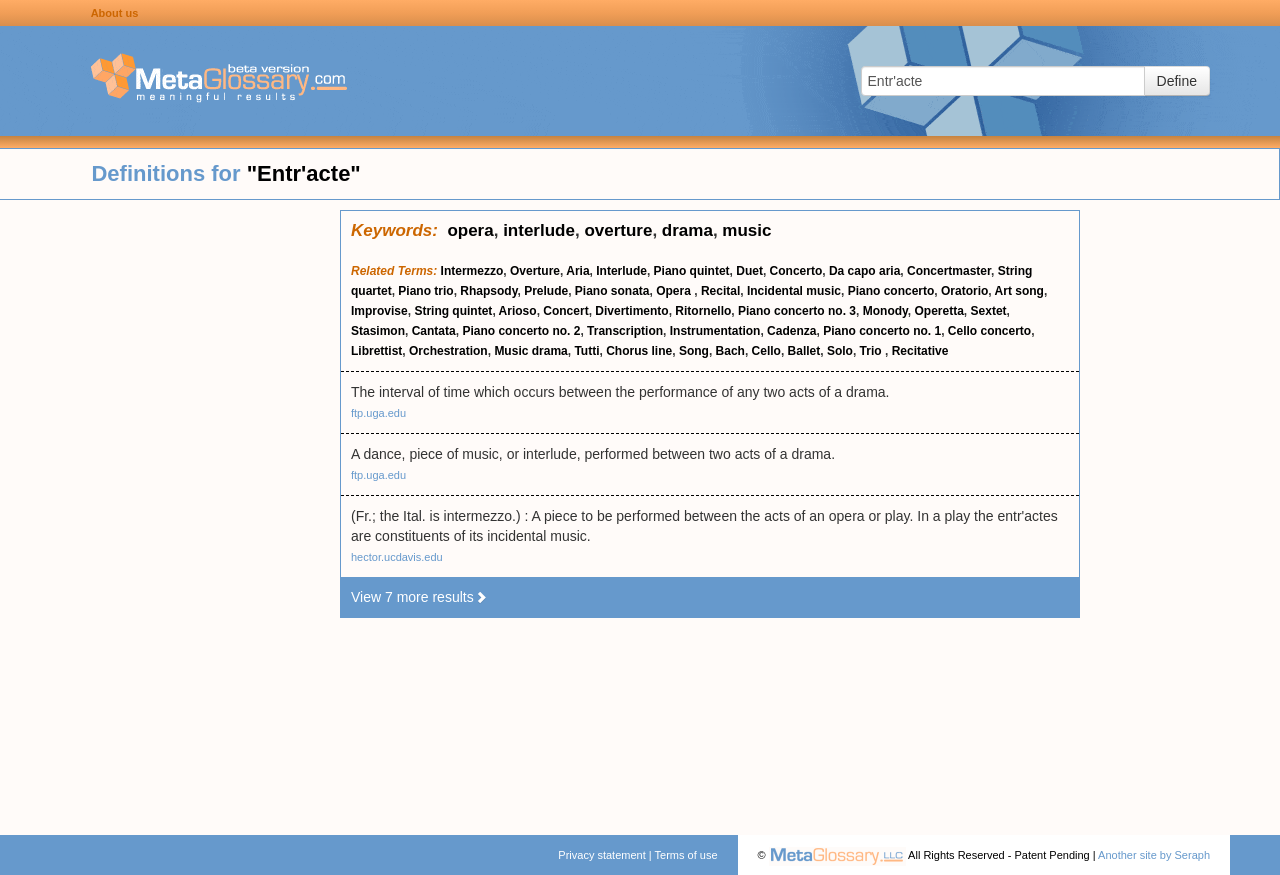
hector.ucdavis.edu (397, 557)
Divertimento (631, 311)
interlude (539, 230)
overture (618, 230)
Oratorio (964, 291)
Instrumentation (715, 331)
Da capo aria (864, 271)
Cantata (434, 331)
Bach (730, 351)
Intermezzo (472, 271)
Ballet (804, 351)
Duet (749, 271)
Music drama (530, 351)
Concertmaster (949, 271)
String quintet (453, 311)
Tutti (586, 351)
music (746, 230)
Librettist (376, 351)
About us (115, 13)
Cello (766, 351)
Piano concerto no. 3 (797, 311)
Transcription (625, 331)
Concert (565, 311)
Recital (720, 291)
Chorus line (639, 351)
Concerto (796, 271)
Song (694, 351)
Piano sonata (612, 291)
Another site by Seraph (1154, 855)
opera (470, 230)
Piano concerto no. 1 (882, 331)
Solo (840, 351)
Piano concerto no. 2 (521, 331)
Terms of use (686, 855)
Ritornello (703, 311)
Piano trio (425, 291)
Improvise (379, 311)
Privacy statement (601, 855)
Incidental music (794, 291)
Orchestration (448, 351)
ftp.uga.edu (378, 413)
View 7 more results (419, 597)
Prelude (546, 291)
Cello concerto (989, 331)
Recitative (920, 351)
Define (1177, 81)
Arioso (518, 311)
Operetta (939, 311)
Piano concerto (891, 291)
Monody (885, 311)
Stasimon (378, 331)
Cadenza (791, 331)
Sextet (989, 311)
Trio (872, 351)
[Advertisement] (170, 510)
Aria (577, 271)
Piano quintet (692, 271)
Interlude (621, 271)
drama (687, 230)
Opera (675, 291)
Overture (535, 271)
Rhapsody (488, 291)
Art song (1019, 291)
